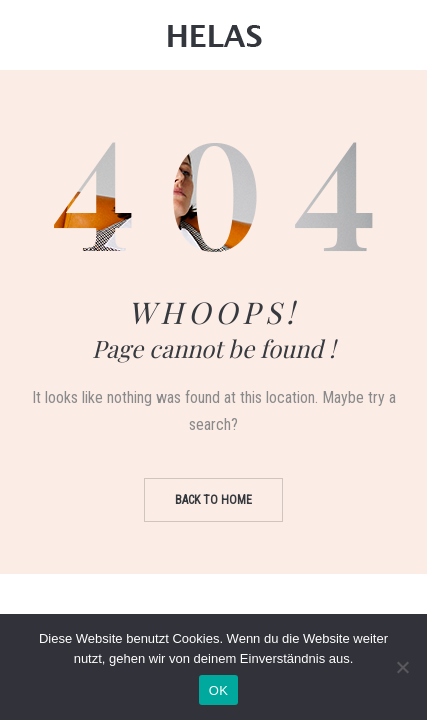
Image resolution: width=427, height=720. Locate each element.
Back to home (213, 500)
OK (218, 690)
